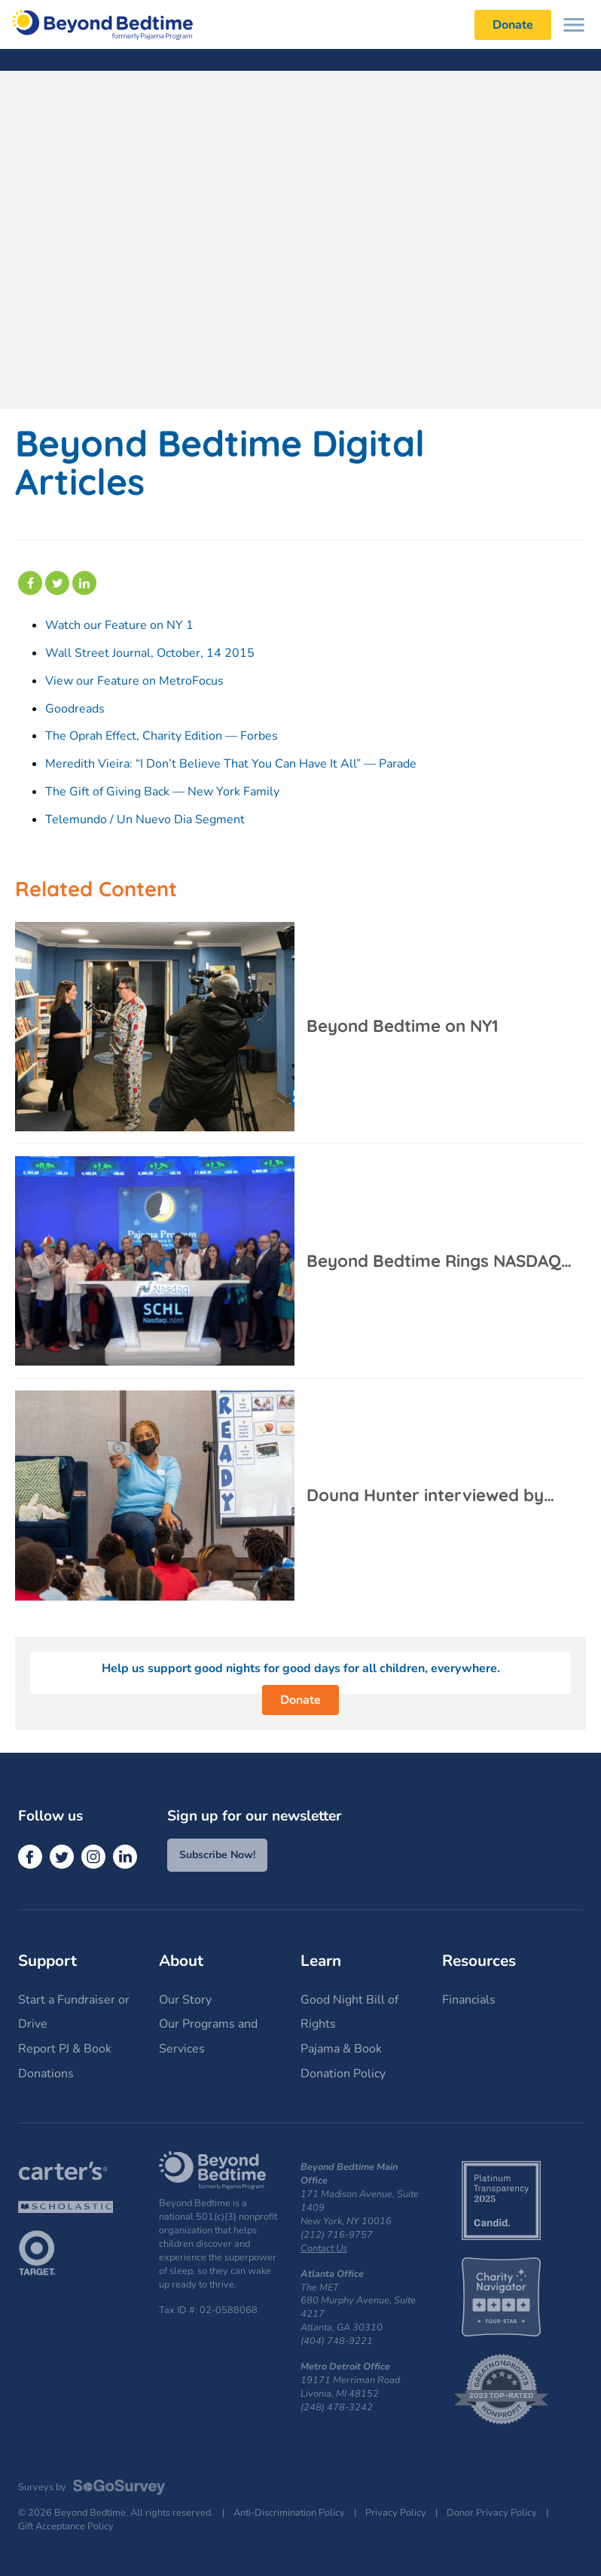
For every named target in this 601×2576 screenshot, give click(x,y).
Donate (300, 1700)
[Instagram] (93, 1857)
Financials (469, 2000)
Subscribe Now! (217, 1855)
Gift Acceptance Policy (66, 2526)
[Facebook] (30, 1857)
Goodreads (75, 708)
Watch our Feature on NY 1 (119, 625)
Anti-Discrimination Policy (289, 2513)
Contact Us (323, 2248)
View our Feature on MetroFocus (134, 681)
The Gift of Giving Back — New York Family (162, 791)
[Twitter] (62, 1857)
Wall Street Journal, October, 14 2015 (150, 653)
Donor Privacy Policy (492, 2513)
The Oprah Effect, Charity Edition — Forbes (161, 736)
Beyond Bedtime (102, 24)
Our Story (185, 2000)
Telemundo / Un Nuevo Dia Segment (145, 819)
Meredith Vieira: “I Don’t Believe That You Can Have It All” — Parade (230, 763)
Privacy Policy (395, 2513)
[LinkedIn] (125, 1857)
